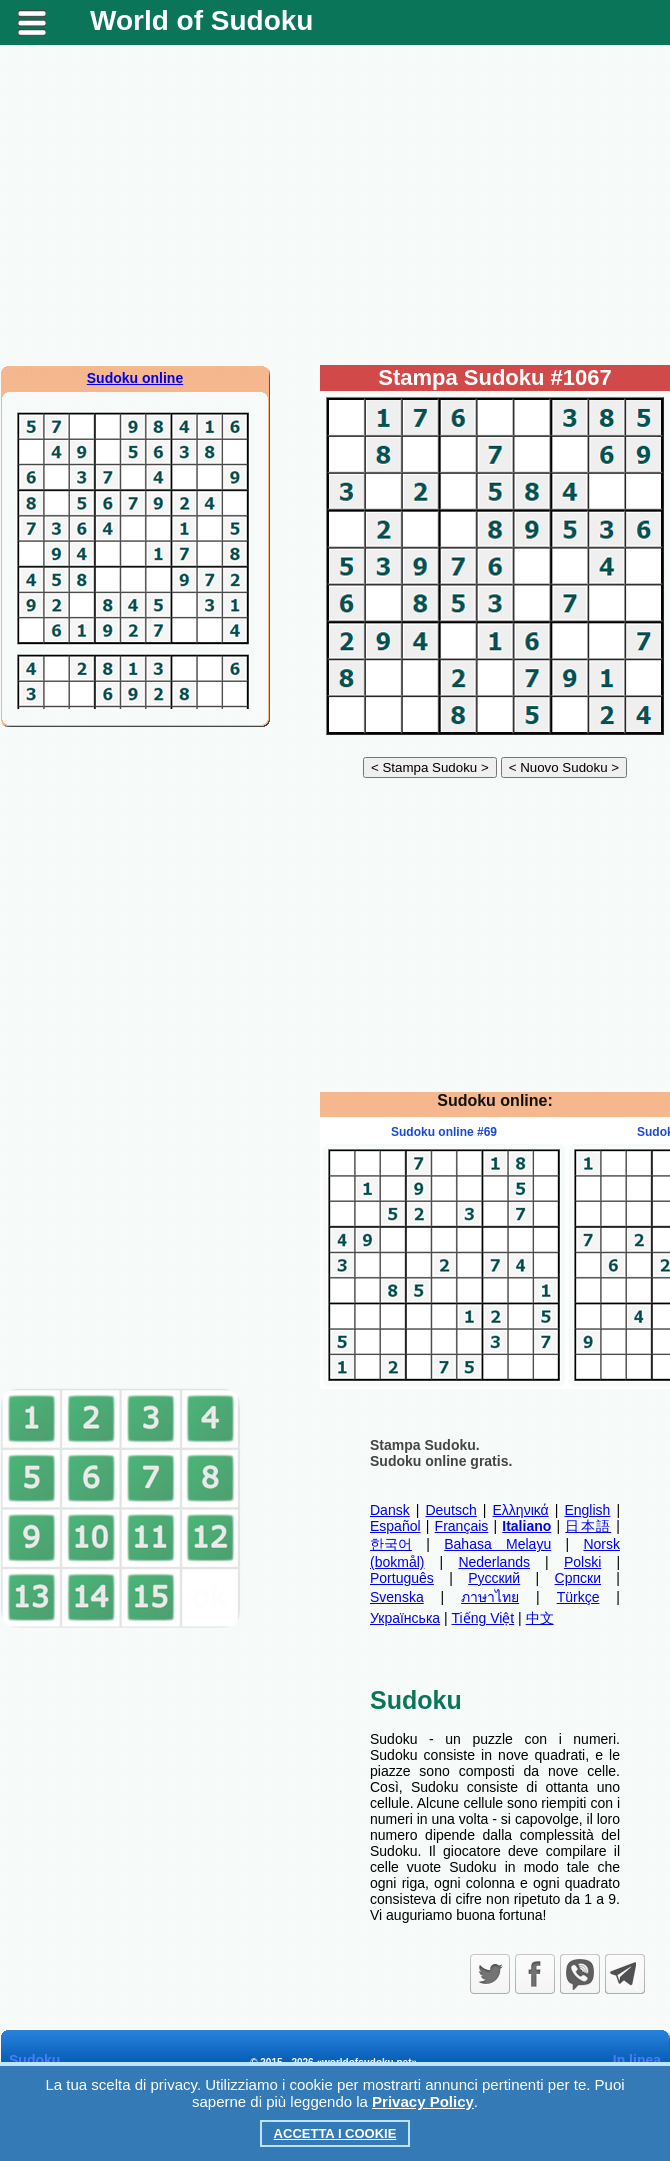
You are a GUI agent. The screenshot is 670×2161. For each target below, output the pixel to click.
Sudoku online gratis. (441, 1461)
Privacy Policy (423, 2101)
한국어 (391, 1544)
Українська (405, 1618)
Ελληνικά (521, 1510)
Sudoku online (135, 378)
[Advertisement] (335, 205)
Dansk (390, 1510)
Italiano (526, 1526)
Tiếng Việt (483, 1618)
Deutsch (450, 1510)
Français (462, 1526)
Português (402, 1578)
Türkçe (578, 1597)
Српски (578, 1578)
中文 (540, 1618)
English (587, 1510)
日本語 (588, 1526)
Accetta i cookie (335, 2133)
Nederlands (494, 1562)
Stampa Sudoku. (425, 1445)
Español (395, 1526)
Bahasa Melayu (497, 1544)
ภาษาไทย (490, 1597)
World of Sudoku (201, 20)
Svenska (397, 1597)
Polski (582, 1562)
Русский (494, 1578)
